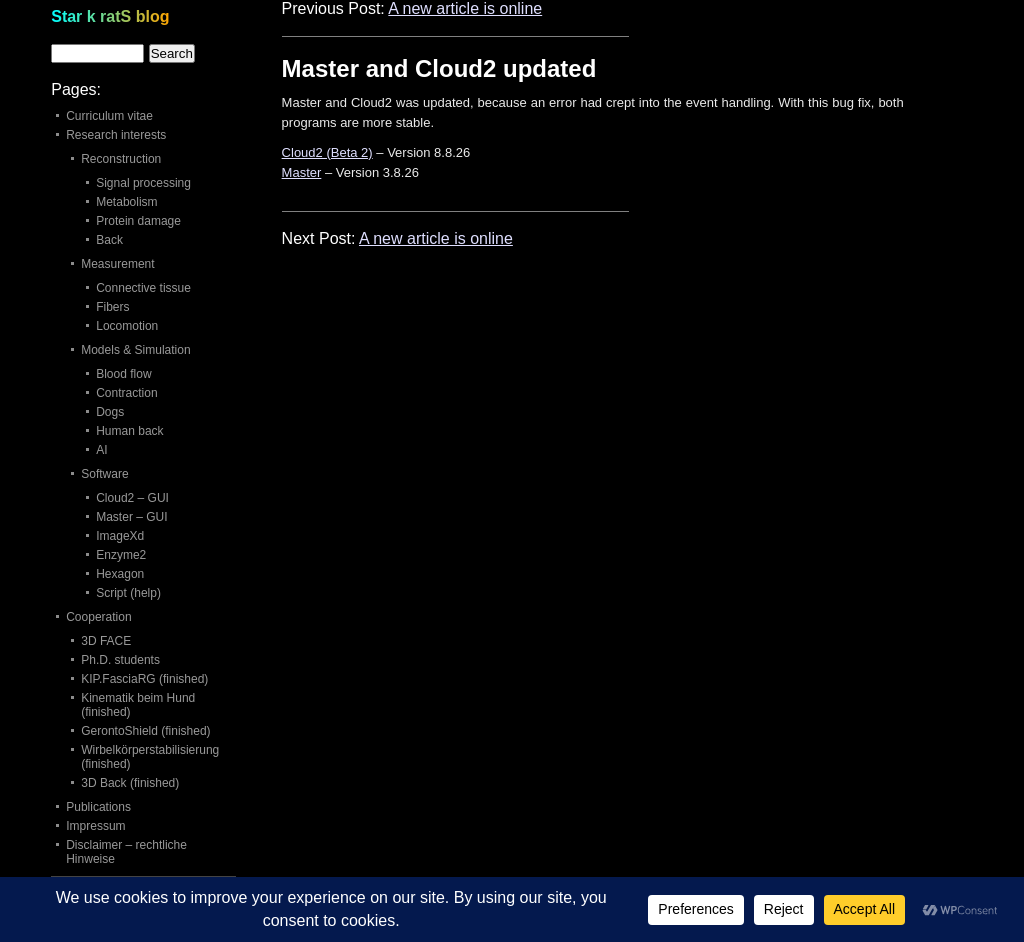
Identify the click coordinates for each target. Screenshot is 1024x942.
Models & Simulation (135, 350)
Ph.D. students (120, 660)
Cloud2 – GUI (132, 498)
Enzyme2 (121, 555)
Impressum (95, 826)
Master (302, 172)
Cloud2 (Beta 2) (327, 152)
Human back (129, 431)
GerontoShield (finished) (145, 731)
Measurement (117, 264)
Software (104, 474)
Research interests (116, 135)
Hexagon (120, 574)
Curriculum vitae (109, 116)
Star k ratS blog (110, 16)
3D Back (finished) (130, 783)
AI (101, 450)
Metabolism (126, 202)
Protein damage (138, 221)
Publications (98, 807)
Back (109, 240)
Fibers (112, 307)
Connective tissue (143, 288)
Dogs (110, 412)
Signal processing (143, 183)
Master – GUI (131, 517)
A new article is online (465, 8)
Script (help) (128, 593)
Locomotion (127, 326)
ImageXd (120, 536)
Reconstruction (121, 159)
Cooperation (98, 617)
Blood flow (123, 374)
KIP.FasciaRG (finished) (144, 679)
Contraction (126, 393)
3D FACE (106, 641)
